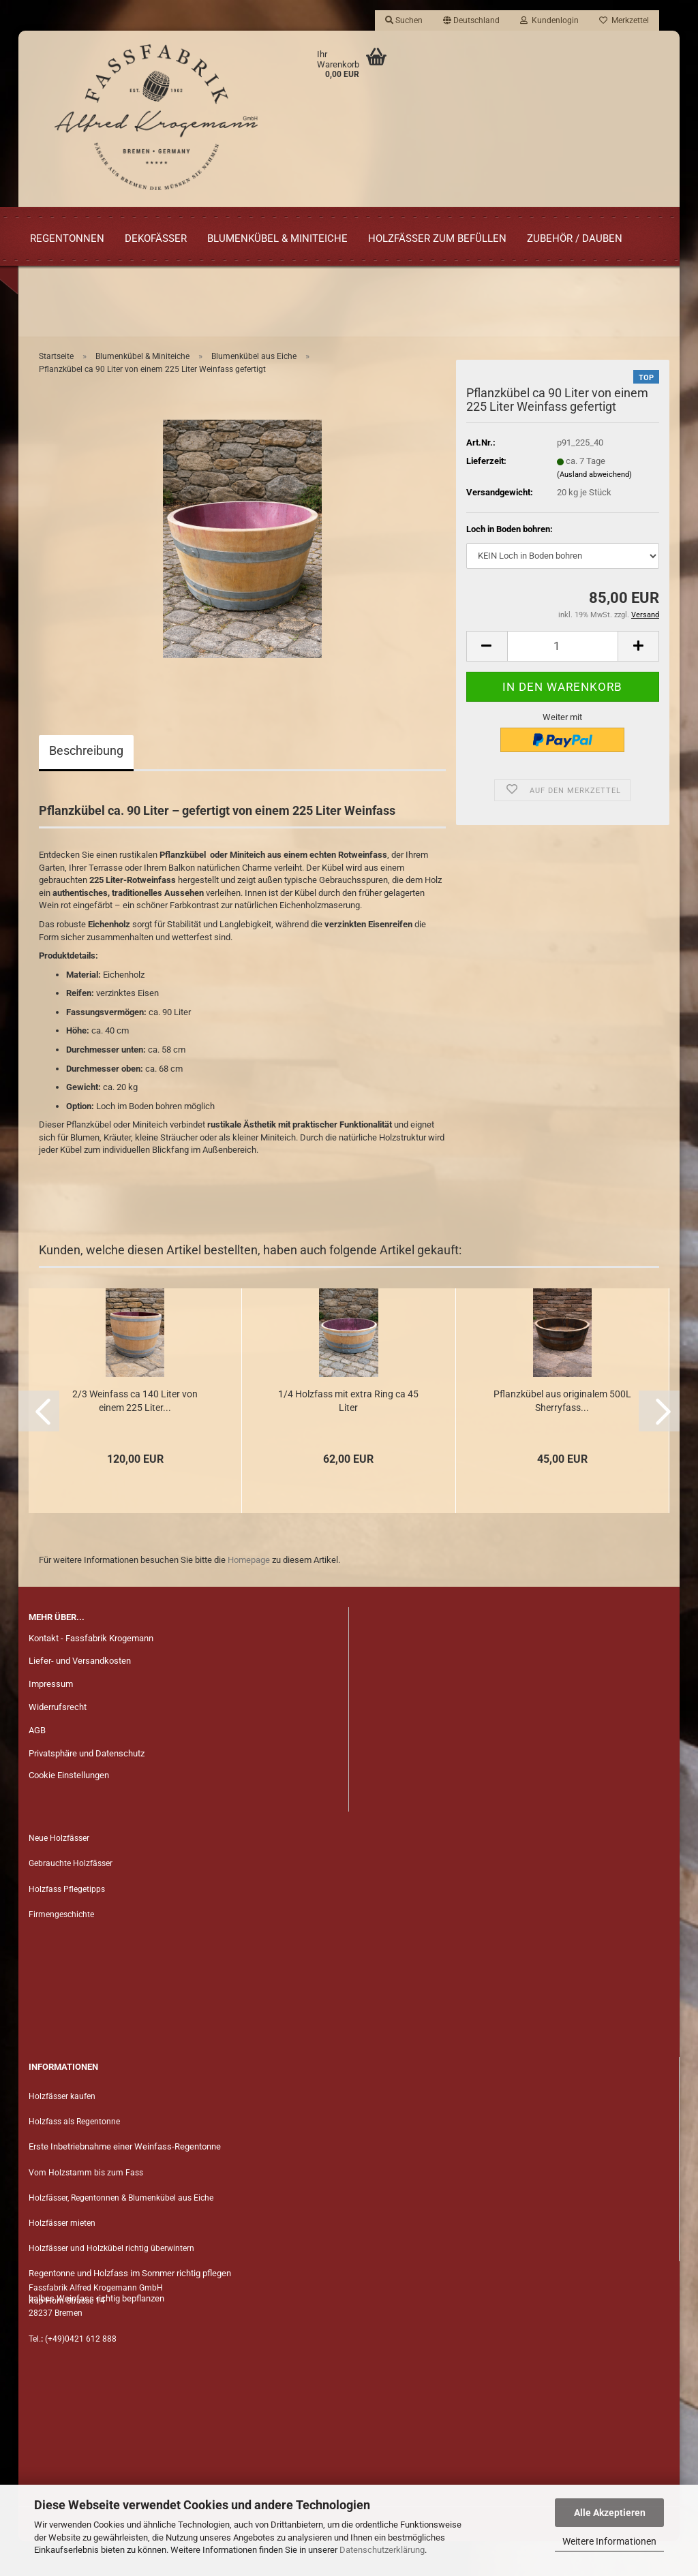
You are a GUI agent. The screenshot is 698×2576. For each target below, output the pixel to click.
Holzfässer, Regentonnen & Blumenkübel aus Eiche (121, 2232)
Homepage (249, 1594)
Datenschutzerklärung (382, 2550)
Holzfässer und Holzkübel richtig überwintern (111, 2283)
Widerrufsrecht (58, 1742)
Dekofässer (156, 238)
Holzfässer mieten (62, 2257)
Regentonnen (67, 238)
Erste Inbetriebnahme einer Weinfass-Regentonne (125, 2181)
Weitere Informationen (609, 2541)
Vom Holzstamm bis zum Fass (86, 2207)
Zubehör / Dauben (574, 238)
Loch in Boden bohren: (509, 564)
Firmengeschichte (62, 1948)
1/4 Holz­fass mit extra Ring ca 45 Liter (348, 1435)
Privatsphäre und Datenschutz (87, 1788)
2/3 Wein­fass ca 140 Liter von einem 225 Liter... (135, 1435)
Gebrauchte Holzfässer (70, 1898)
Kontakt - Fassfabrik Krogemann (91, 1672)
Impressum (51, 1718)
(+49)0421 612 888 (81, 2373)
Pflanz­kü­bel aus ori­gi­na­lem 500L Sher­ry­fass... (562, 1435)
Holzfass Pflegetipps (67, 1923)
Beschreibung (86, 785)
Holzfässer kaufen (62, 2131)
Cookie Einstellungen (69, 1810)
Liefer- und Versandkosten (80, 1695)
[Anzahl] (562, 680)
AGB (37, 1765)
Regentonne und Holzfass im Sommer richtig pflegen (130, 2308)
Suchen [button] (404, 20)
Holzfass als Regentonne (74, 2156)
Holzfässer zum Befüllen (437, 238)
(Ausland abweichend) (594, 508)
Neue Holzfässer (59, 1873)
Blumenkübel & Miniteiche (277, 238)
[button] (471, 20)
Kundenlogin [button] (549, 20)
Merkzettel (624, 20)
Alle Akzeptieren (610, 2512)
